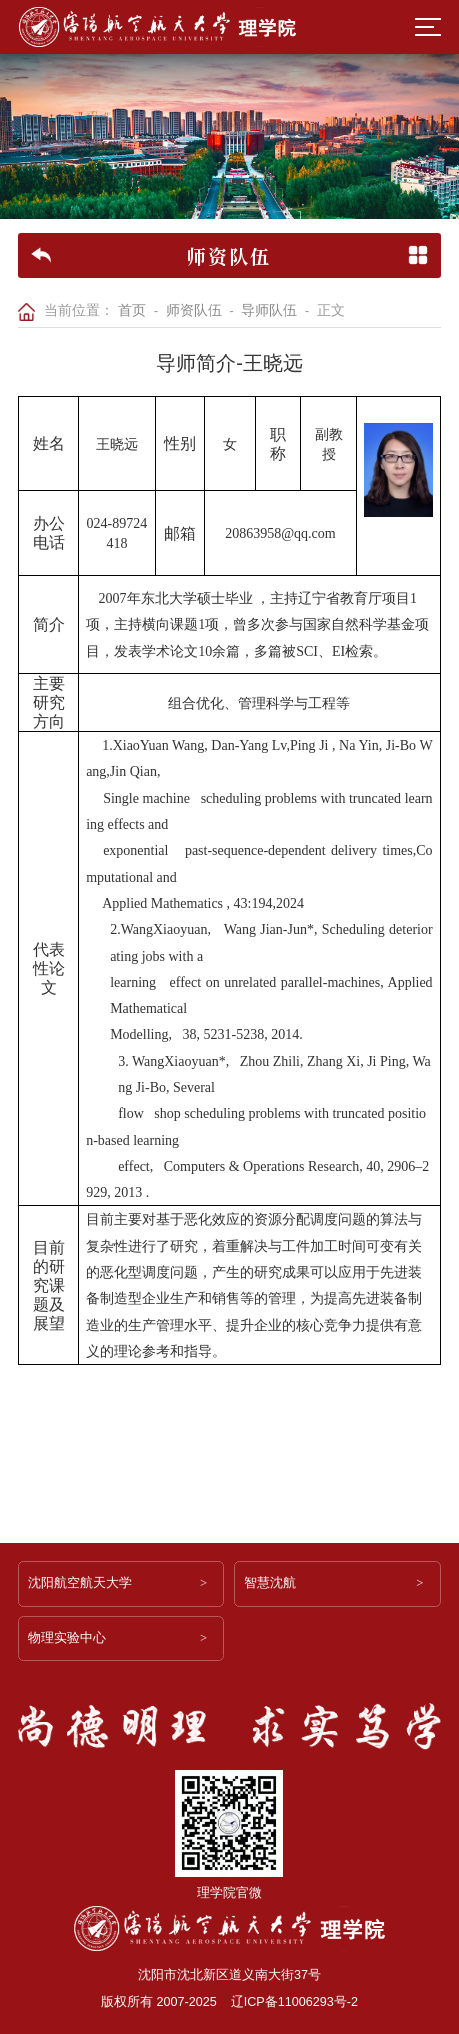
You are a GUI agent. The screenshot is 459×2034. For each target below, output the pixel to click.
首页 (132, 310)
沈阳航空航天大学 (80, 1583)
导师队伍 (269, 310)
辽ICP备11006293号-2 (294, 2002)
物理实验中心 (67, 1638)
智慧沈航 (270, 1583)
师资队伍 (194, 310)
